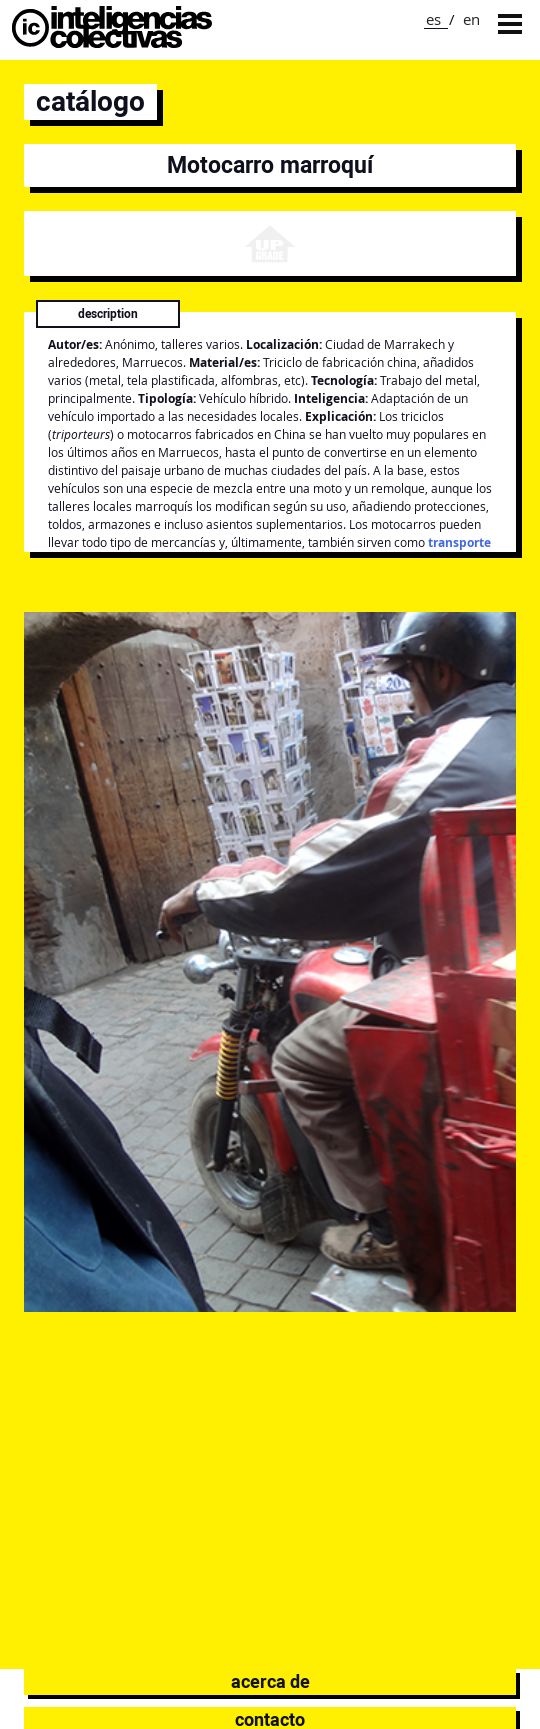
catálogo (90, 101)
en (471, 19)
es (433, 19)
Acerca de (270, 1681)
